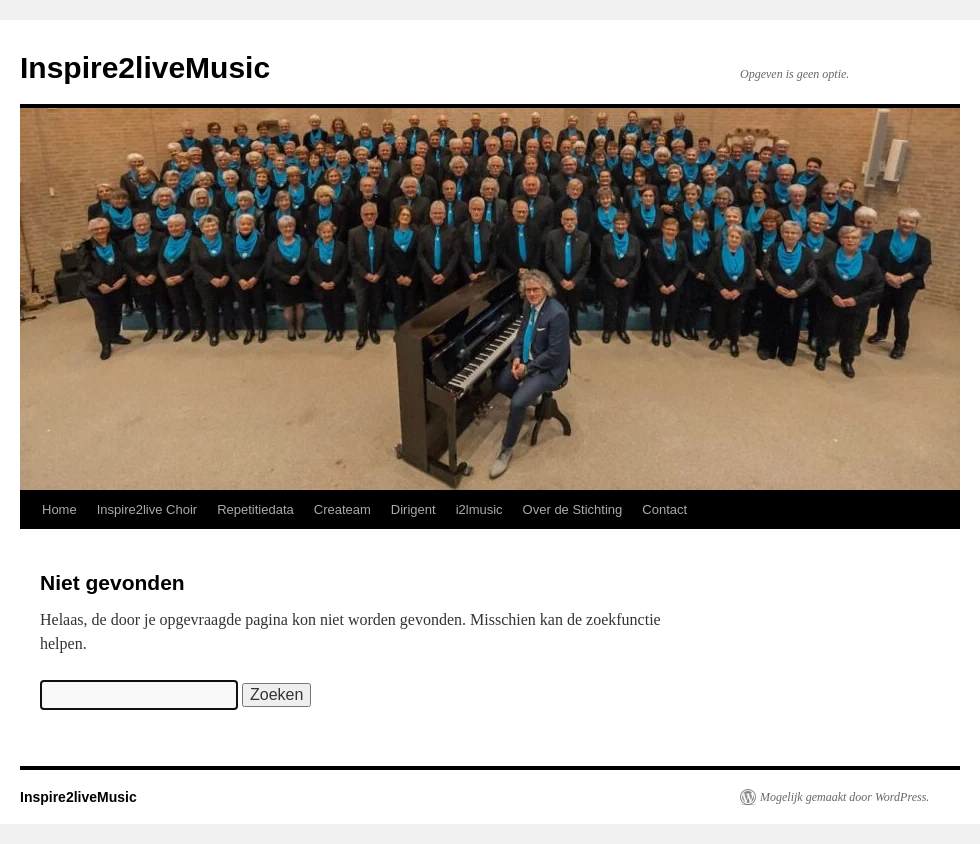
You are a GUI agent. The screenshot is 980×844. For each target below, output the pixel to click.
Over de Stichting (573, 509)
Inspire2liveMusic (145, 67)
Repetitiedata (255, 509)
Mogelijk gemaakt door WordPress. (844, 797)
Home (59, 509)
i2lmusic (479, 509)
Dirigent (413, 509)
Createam (342, 509)
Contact (664, 509)
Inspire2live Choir (147, 509)
